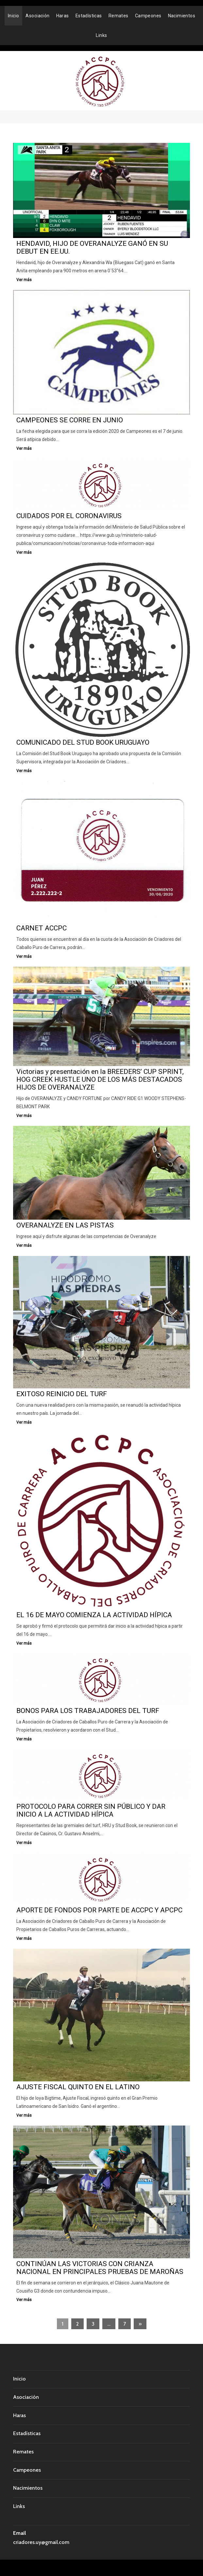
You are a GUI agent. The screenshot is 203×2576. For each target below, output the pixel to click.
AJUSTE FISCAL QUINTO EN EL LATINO (78, 2087)
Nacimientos (181, 15)
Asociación (37, 15)
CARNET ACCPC (41, 928)
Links (101, 35)
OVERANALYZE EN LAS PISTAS (65, 1225)
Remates (118, 15)
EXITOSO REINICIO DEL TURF (61, 1394)
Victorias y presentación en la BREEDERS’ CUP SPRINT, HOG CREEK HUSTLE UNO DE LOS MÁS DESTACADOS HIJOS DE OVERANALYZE (100, 1079)
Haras (62, 15)
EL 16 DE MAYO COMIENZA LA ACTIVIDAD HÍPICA (94, 1615)
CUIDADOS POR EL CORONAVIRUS (69, 516)
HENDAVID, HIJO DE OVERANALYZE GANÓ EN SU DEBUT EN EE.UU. (92, 247)
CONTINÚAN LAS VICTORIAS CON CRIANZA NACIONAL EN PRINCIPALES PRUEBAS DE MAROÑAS (99, 2268)
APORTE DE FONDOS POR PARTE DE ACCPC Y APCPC (99, 1910)
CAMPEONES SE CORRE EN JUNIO (69, 420)
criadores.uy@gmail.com (41, 2542)
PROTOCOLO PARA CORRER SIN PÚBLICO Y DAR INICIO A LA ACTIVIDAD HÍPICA (90, 1810)
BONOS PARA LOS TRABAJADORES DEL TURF (87, 1711)
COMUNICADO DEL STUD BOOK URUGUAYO (82, 742)
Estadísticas (89, 15)
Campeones (148, 15)
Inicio (13, 15)
